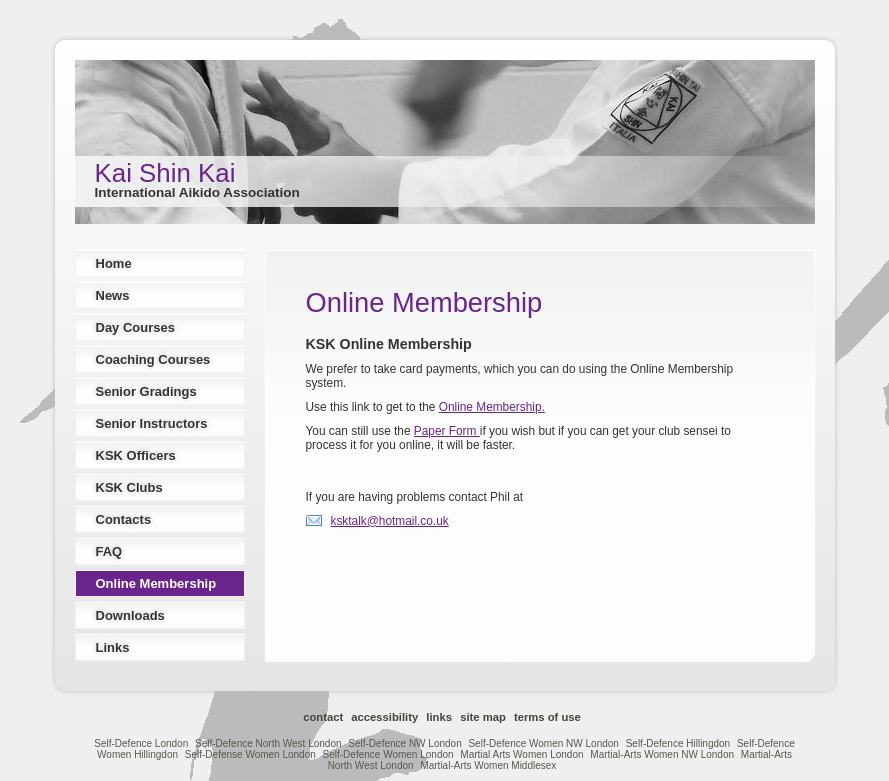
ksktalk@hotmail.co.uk (390, 521)
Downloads (130, 615)
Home (114, 263)
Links (113, 647)
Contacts (124, 519)
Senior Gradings (146, 391)
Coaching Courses (153, 359)
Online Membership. (492, 407)
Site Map (483, 717)
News (113, 295)
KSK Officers (136, 455)
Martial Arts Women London (521, 754)
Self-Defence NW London (404, 743)
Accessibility (384, 717)
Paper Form (447, 431)
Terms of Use (547, 717)
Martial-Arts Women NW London (662, 754)
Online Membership (156, 583)
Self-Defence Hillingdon (678, 743)
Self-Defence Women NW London (543, 743)
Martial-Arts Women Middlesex (488, 765)
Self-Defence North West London (268, 743)
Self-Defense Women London (250, 754)
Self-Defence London (141, 743)
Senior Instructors (152, 423)
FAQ (109, 551)
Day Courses (135, 327)
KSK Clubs (129, 487)
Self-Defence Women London (388, 754)
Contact (323, 717)
